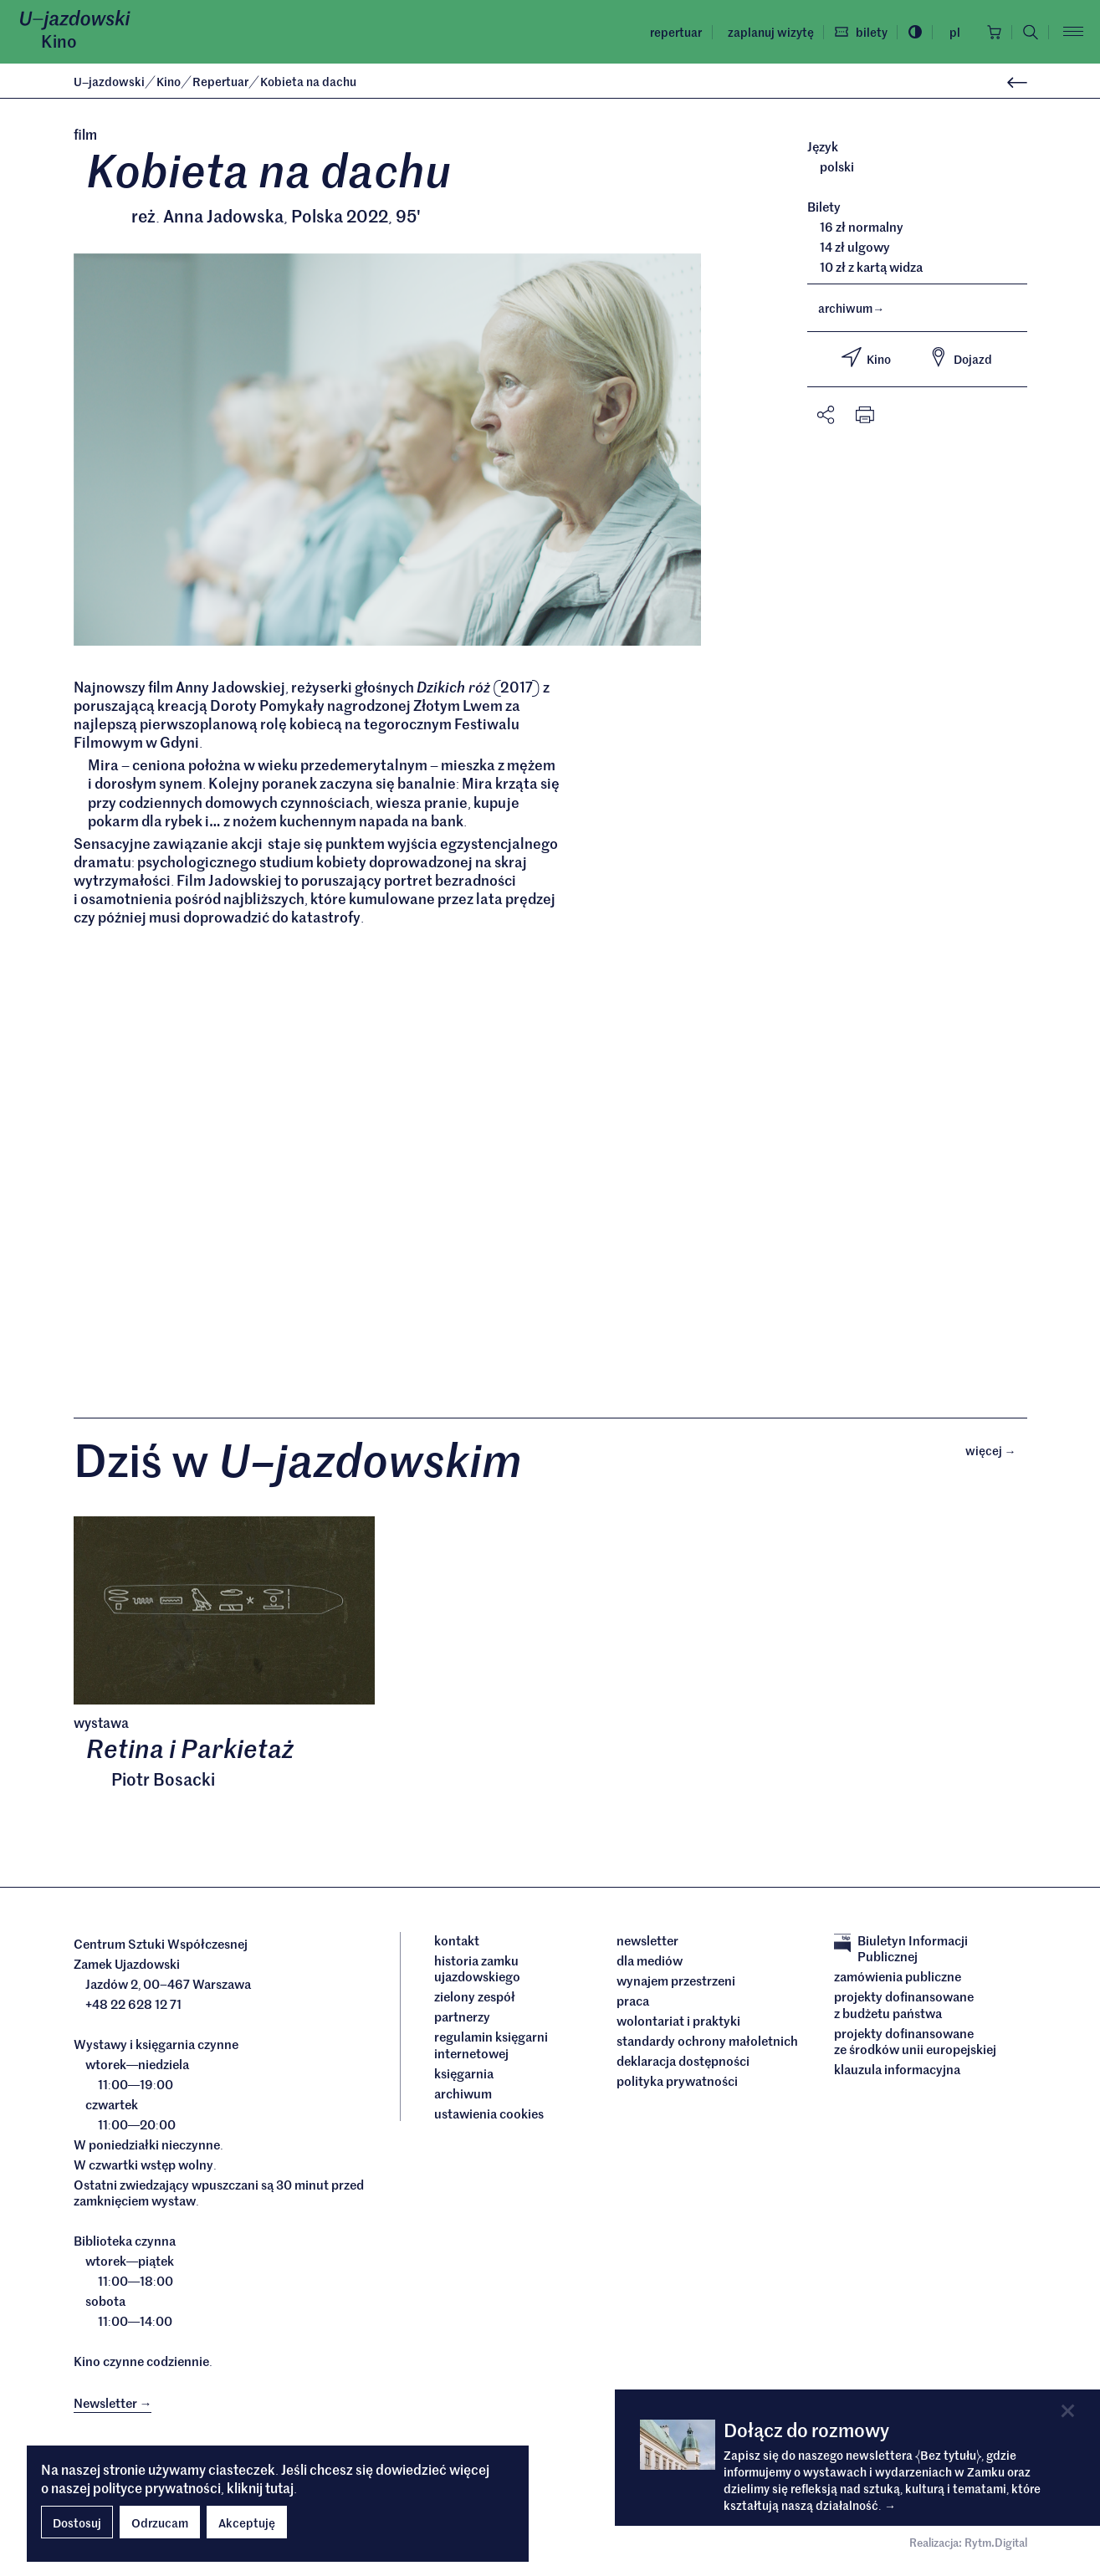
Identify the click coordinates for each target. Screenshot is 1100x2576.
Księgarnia (465, 2073)
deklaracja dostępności (683, 2060)
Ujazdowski (109, 81)
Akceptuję (246, 2522)
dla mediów (650, 1960)
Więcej (996, 1450)
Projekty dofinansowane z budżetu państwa (904, 2004)
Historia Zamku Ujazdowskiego (477, 1968)
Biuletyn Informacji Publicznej (901, 1948)
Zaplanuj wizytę (770, 31)
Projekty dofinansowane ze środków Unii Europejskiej (915, 2041)
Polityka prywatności (677, 2081)
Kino (59, 41)
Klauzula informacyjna (897, 2069)
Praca (633, 2000)
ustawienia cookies (489, 2113)
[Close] (1068, 2411)
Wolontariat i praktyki (678, 2020)
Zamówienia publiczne (897, 1976)
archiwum (851, 307)
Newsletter (647, 1940)
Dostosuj (77, 2522)
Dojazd (960, 357)
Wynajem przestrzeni (676, 1980)
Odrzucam (159, 2522)
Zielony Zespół (474, 1996)
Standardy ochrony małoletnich (707, 2040)
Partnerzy (462, 2016)
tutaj (279, 2487)
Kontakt (456, 1940)
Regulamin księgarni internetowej (491, 2044)
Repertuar (676, 31)
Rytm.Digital (995, 2542)
